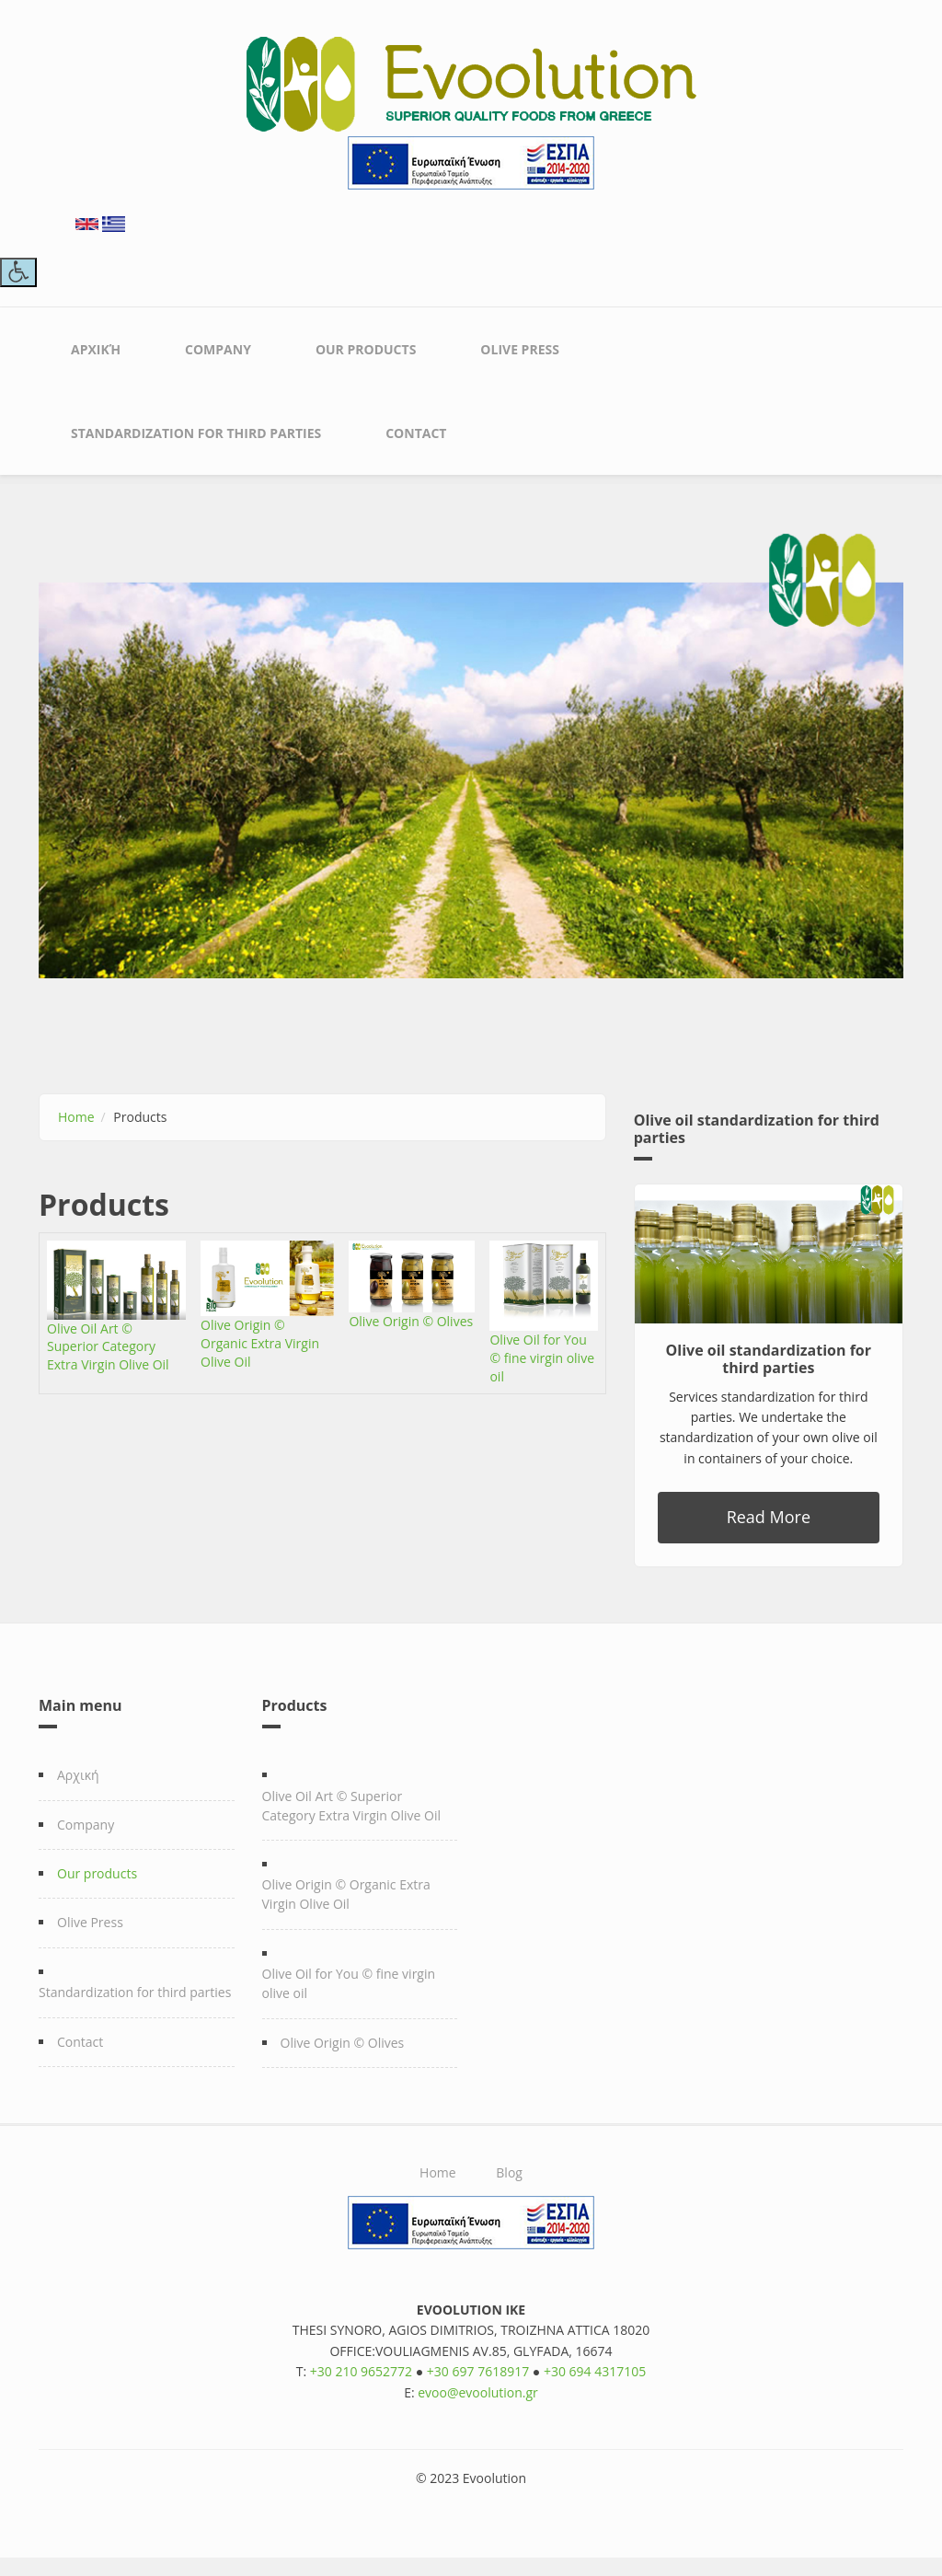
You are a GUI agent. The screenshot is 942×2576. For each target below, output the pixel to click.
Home (76, 1117)
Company (218, 349)
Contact (415, 433)
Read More (768, 1517)
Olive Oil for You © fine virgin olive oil (541, 1358)
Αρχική (96, 349)
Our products (366, 349)
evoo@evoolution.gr (478, 2392)
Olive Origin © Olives (411, 1321)
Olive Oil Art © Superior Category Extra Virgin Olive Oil (108, 1347)
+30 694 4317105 (595, 2371)
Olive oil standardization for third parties (768, 1359)
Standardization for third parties (196, 433)
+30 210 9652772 (361, 2371)
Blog (509, 2172)
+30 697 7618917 (478, 2371)
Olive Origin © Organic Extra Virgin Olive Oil (260, 1343)
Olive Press (519, 349)
